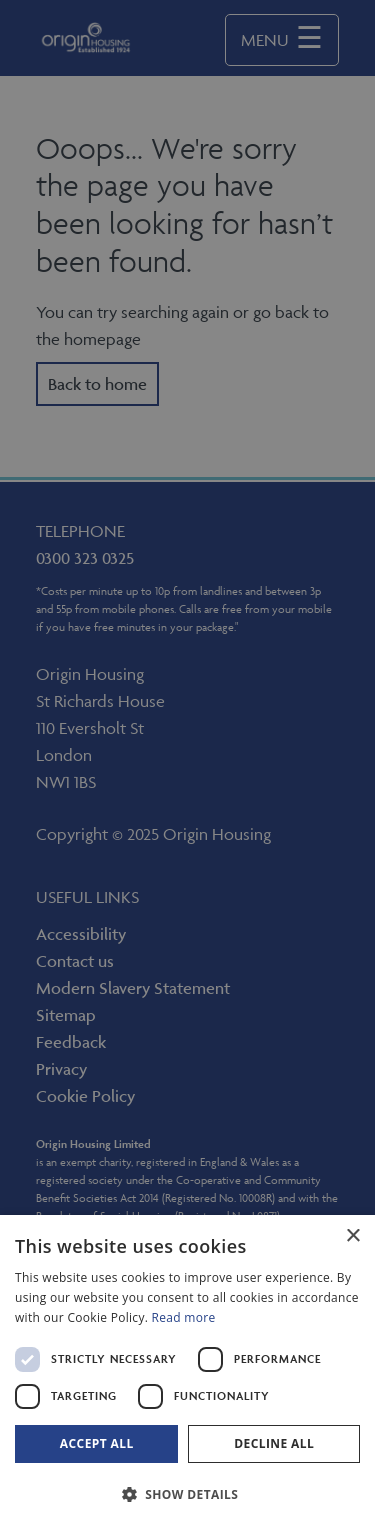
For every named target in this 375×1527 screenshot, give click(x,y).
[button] (187, 1494)
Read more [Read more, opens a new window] (184, 1317)
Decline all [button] (274, 1443)
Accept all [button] (97, 1443)
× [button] (352, 1236)
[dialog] (187, 1371)
